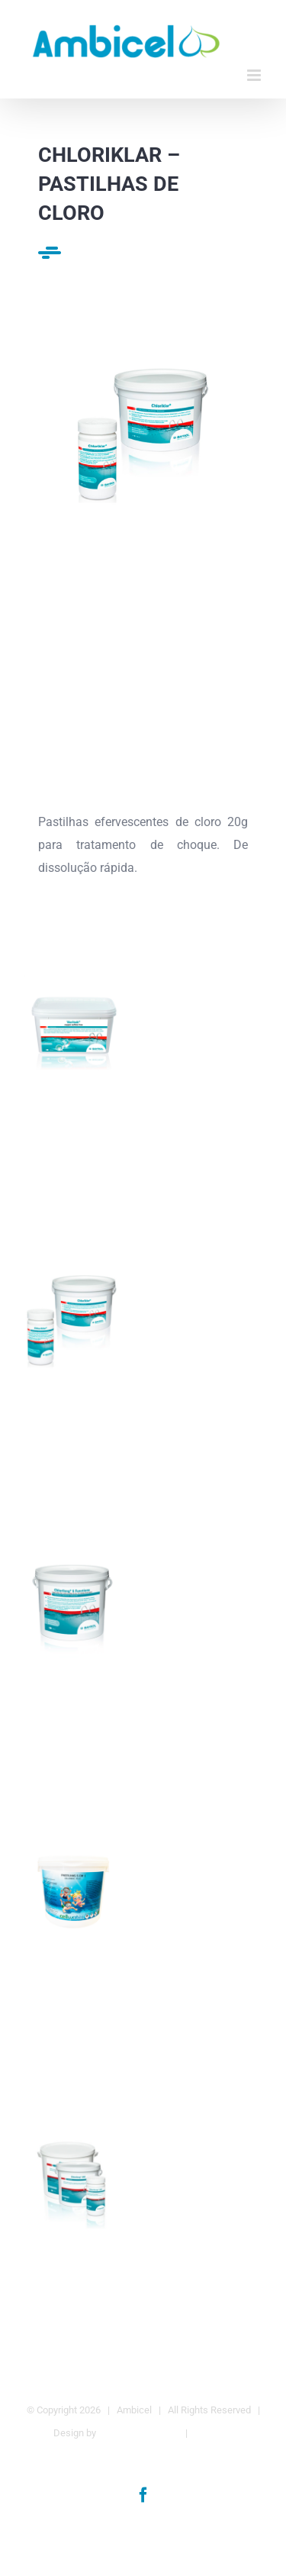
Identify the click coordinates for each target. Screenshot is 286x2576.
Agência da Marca (138, 2433)
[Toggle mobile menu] (255, 75)
